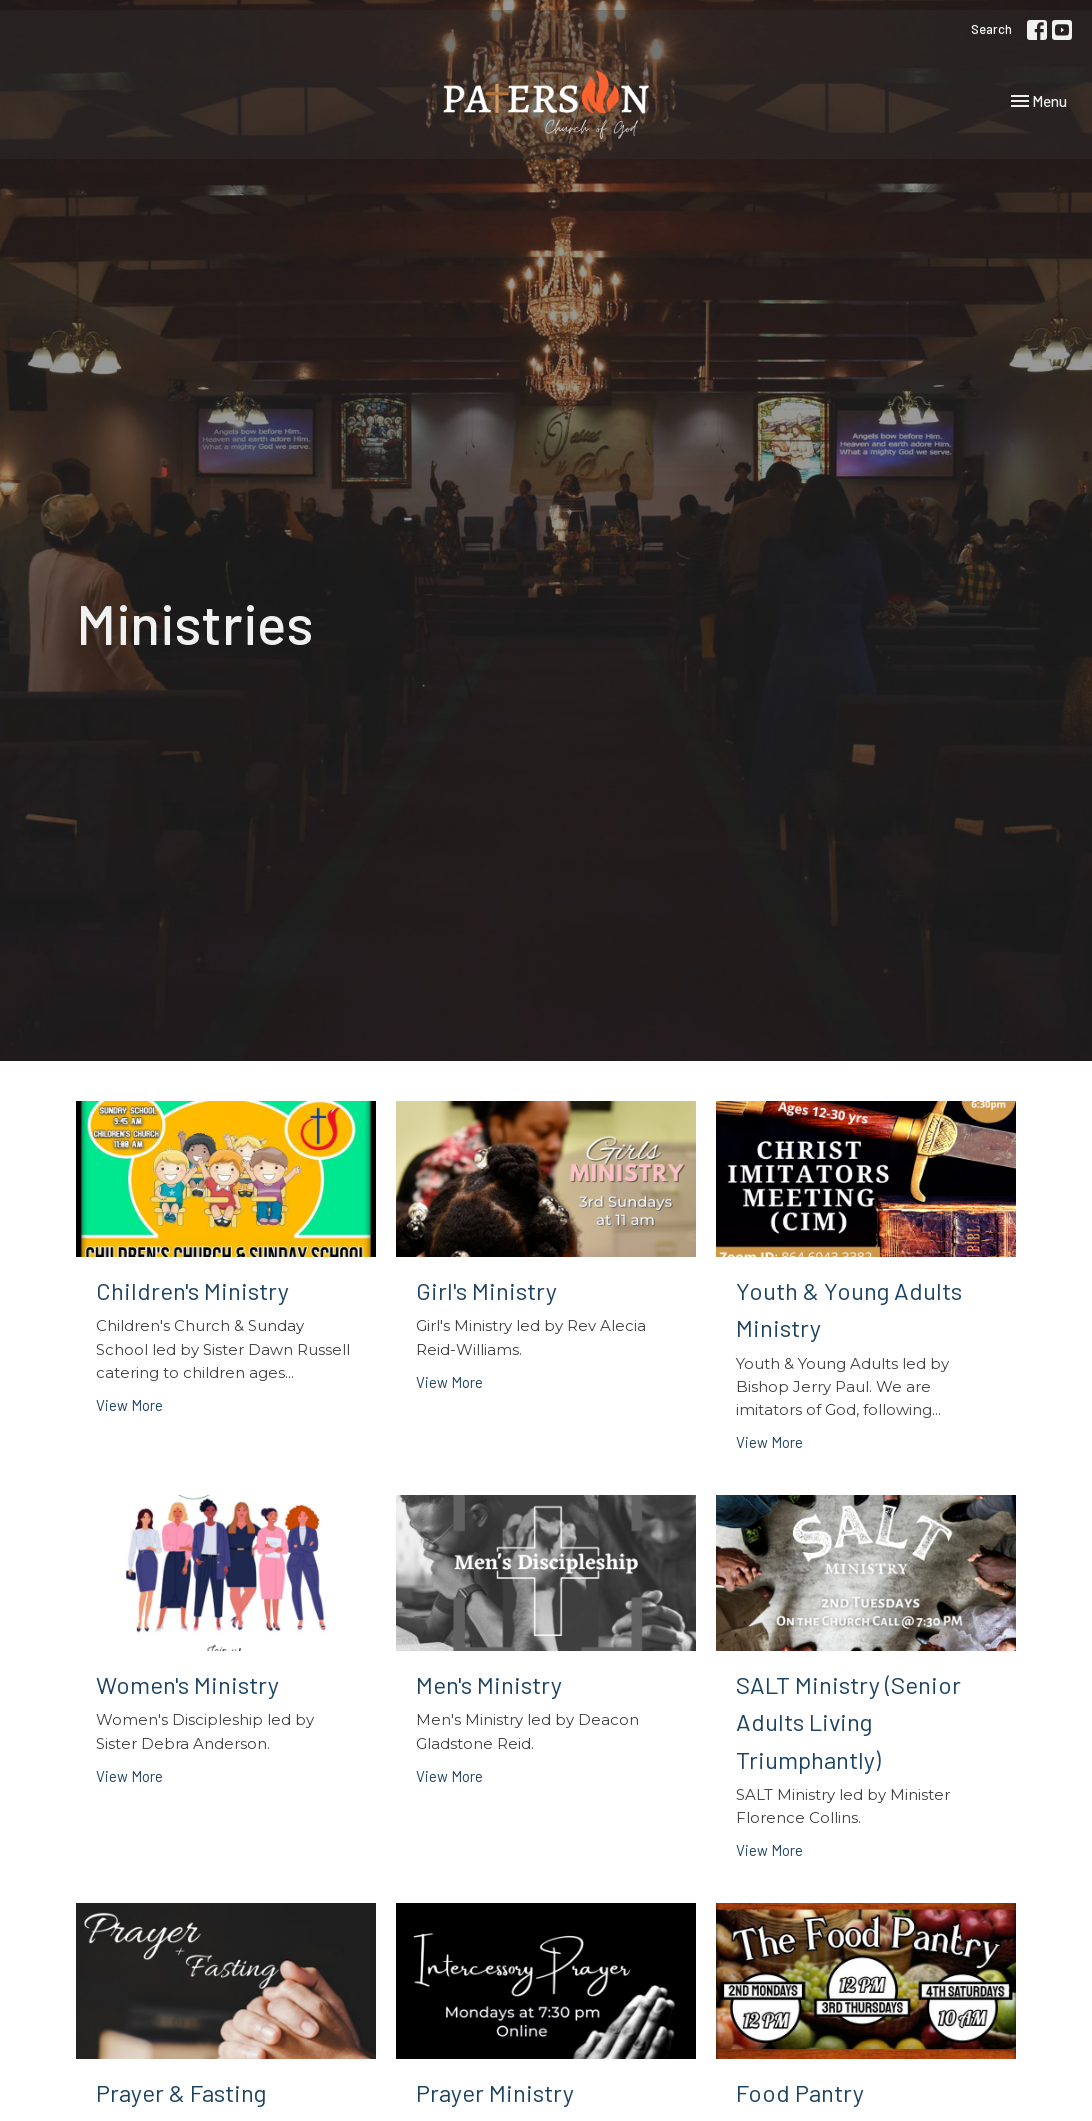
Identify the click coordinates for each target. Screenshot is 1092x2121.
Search (991, 29)
